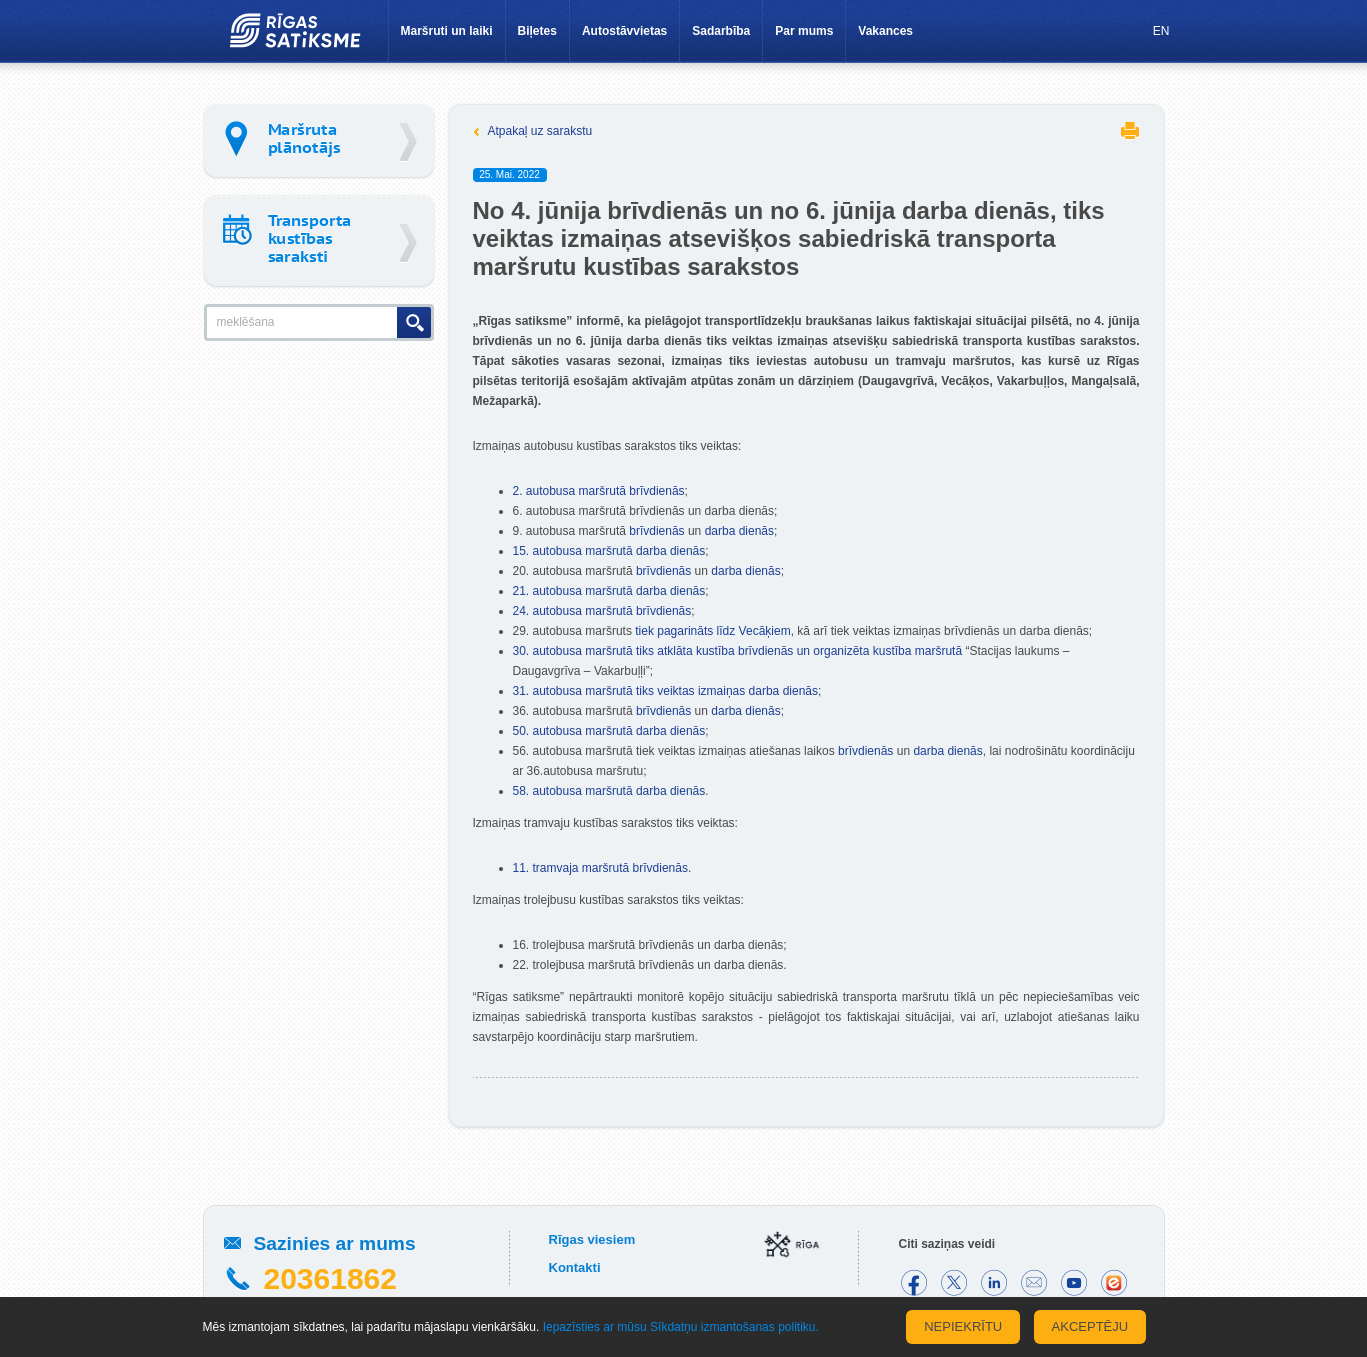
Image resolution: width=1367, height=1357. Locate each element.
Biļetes (537, 31)
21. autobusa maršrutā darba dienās (609, 591)
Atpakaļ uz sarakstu (540, 131)
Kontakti (575, 1267)
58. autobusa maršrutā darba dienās (609, 791)
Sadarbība (721, 31)
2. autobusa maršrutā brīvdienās (599, 491)
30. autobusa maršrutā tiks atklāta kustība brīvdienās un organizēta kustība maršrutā (738, 651)
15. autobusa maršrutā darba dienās (609, 551)
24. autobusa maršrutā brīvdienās (602, 611)
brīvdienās (656, 531)
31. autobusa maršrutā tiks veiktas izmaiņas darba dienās (666, 691)
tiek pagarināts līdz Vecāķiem (712, 631)
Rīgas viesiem (592, 1239)
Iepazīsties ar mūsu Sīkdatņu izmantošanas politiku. (681, 1327)
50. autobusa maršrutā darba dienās (609, 731)
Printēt (1130, 130)
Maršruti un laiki (447, 31)
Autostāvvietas (624, 31)
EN (1161, 31)
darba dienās (739, 531)
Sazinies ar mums (335, 1243)
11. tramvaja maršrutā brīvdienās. (602, 868)
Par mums (804, 31)
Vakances (885, 31)
